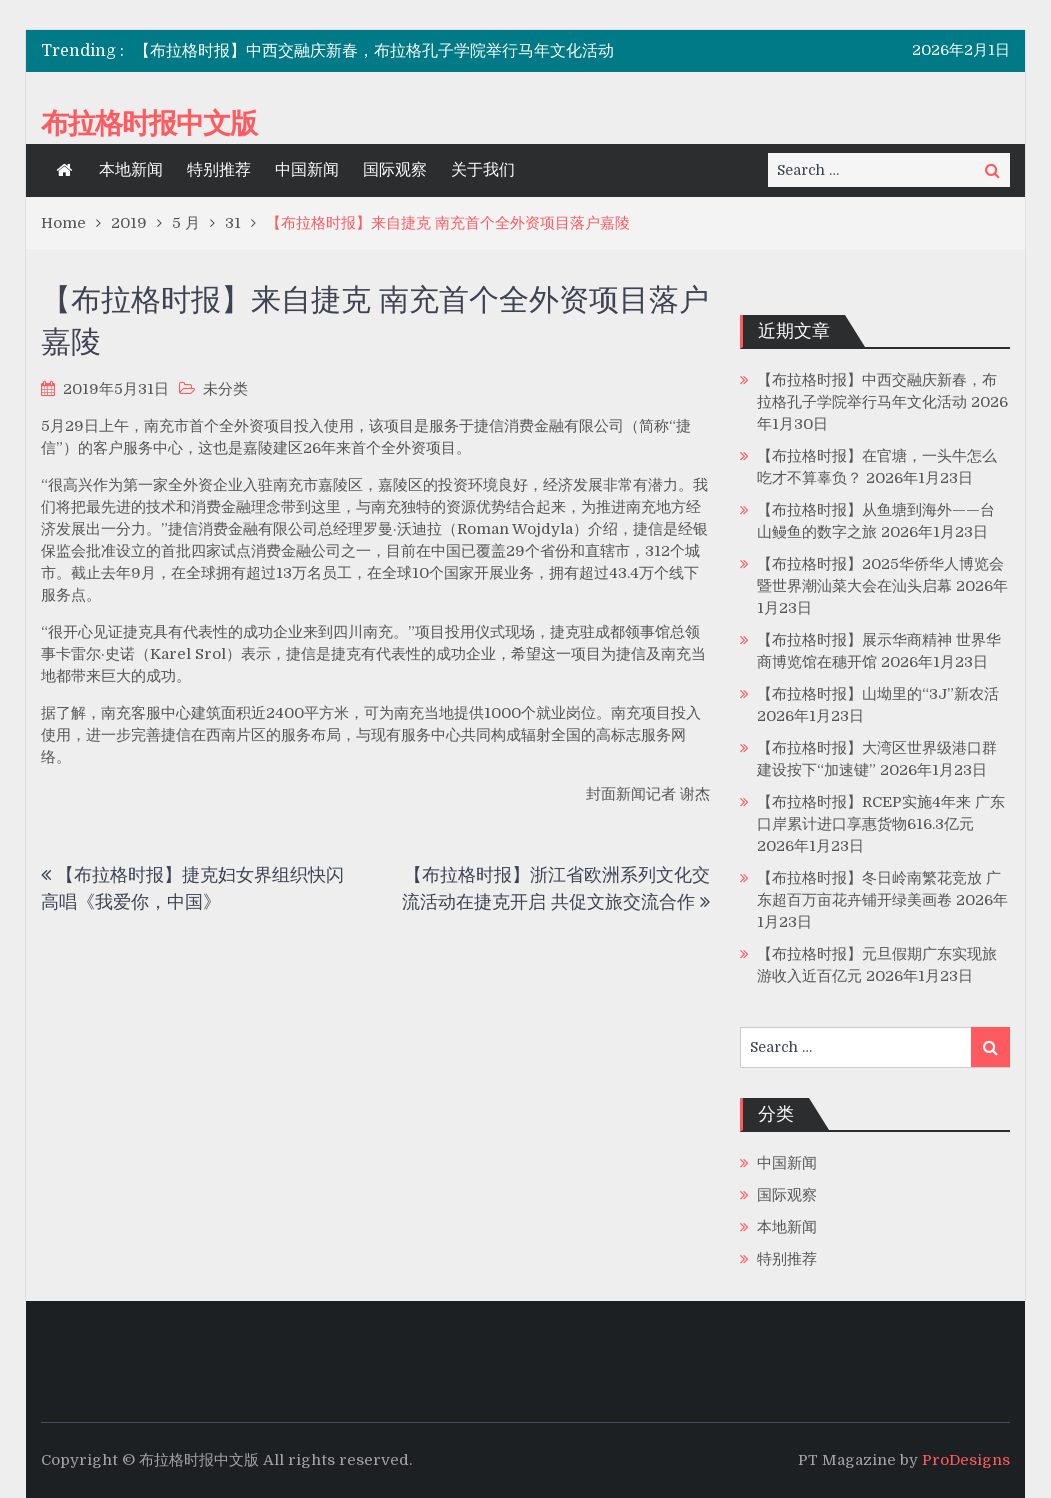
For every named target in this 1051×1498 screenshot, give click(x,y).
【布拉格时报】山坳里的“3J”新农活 (878, 694)
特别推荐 (219, 170)
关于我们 (483, 170)
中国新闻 (307, 170)
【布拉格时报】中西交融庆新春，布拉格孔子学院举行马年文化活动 (374, 51)
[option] (378, 51)
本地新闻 (131, 170)
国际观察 (395, 170)
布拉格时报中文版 (149, 123)
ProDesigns (966, 1460)
